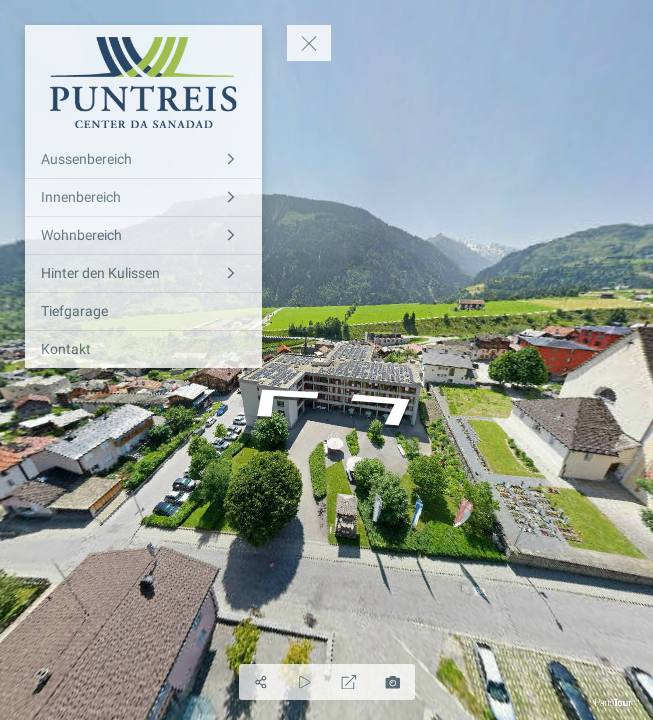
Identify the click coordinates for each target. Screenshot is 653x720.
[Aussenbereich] (143, 159)
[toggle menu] (309, 43)
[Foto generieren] (393, 682)
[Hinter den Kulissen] (143, 273)
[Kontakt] (143, 349)
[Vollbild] (349, 682)
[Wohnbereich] (143, 235)
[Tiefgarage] (143, 311)
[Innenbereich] (143, 197)
